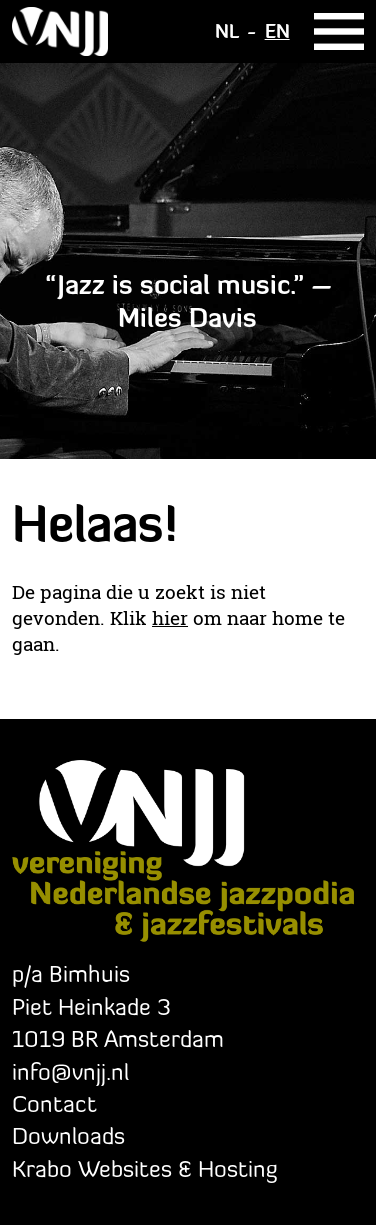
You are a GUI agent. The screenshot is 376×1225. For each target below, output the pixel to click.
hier (170, 618)
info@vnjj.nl (70, 1071)
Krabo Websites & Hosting (144, 1168)
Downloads (68, 1135)
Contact (54, 1103)
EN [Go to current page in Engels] (277, 31)
